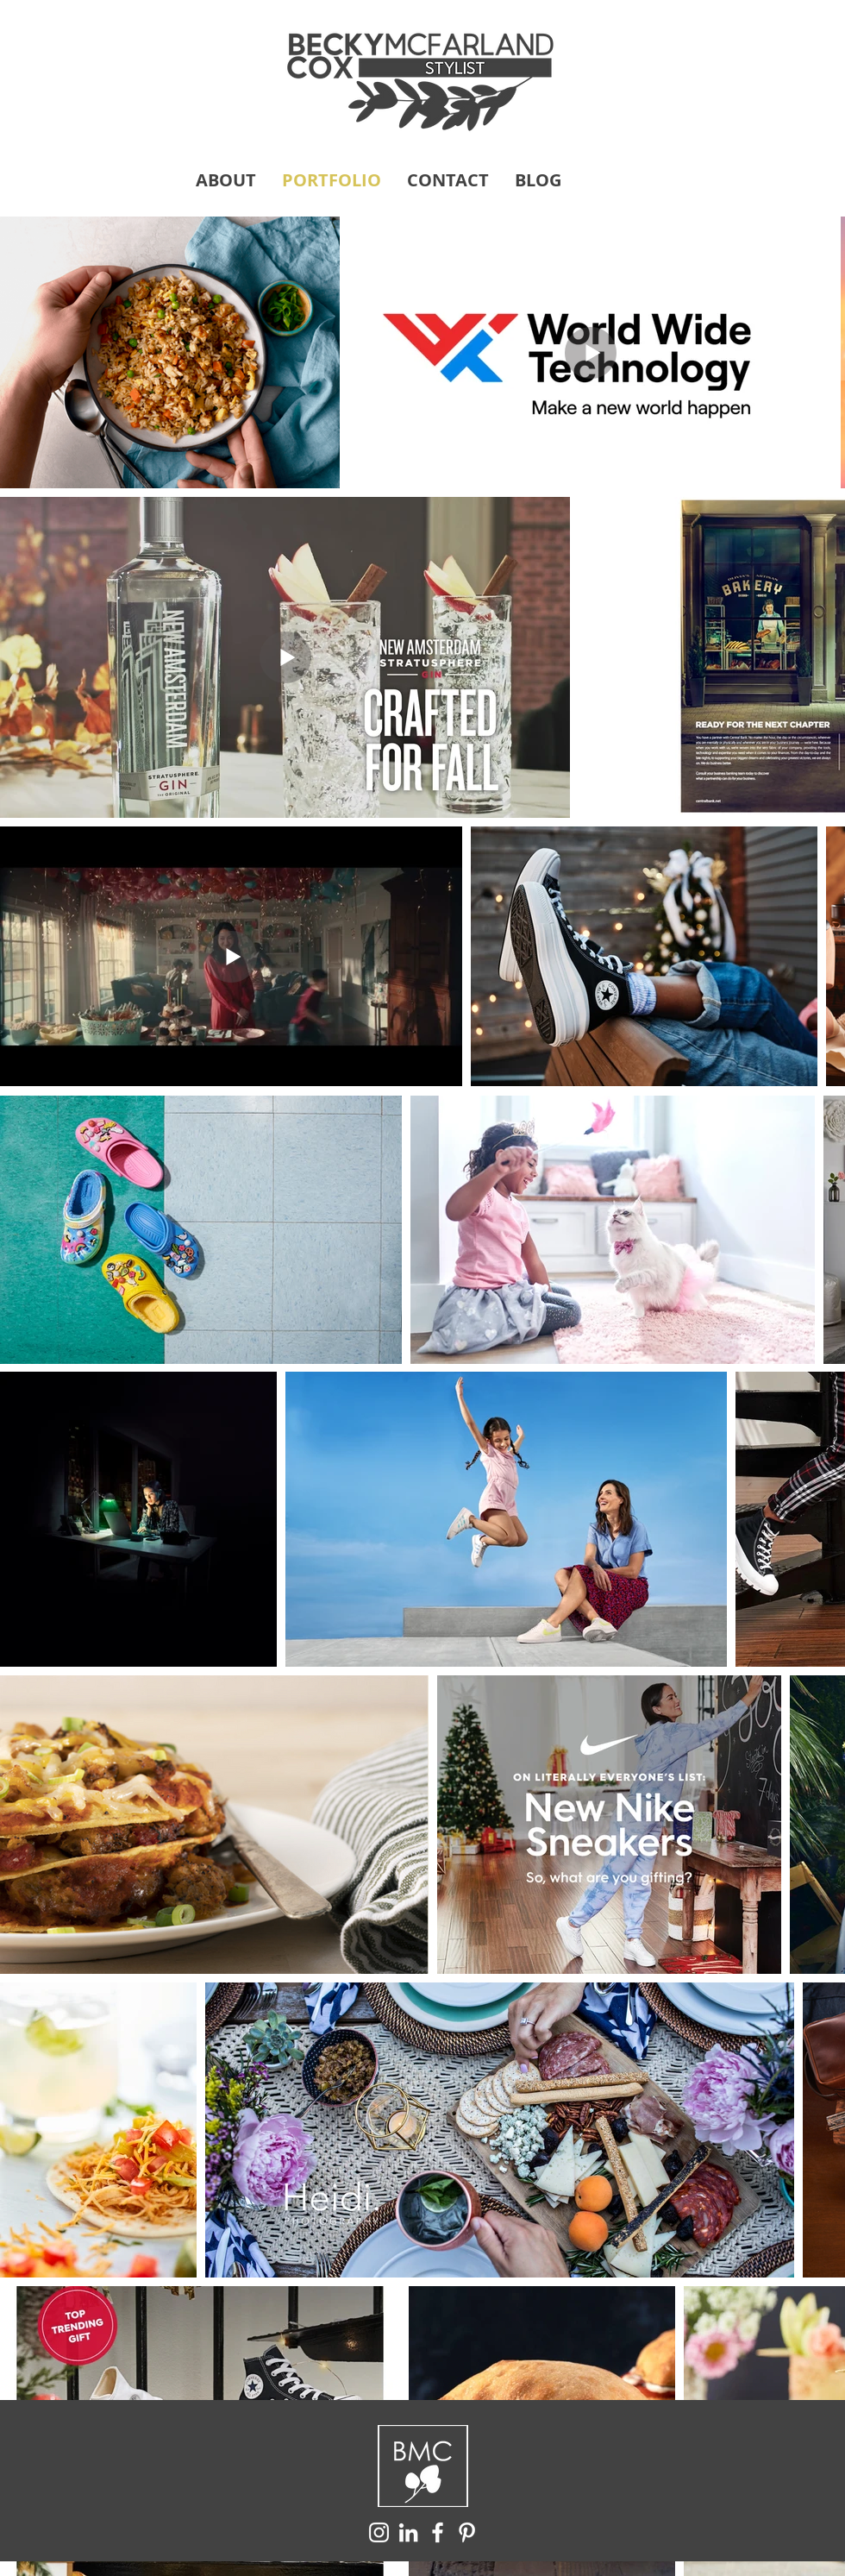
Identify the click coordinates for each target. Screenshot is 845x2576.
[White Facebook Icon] (437, 2532)
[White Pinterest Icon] (467, 2532)
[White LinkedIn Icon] (408, 2532)
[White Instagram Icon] (379, 2532)
